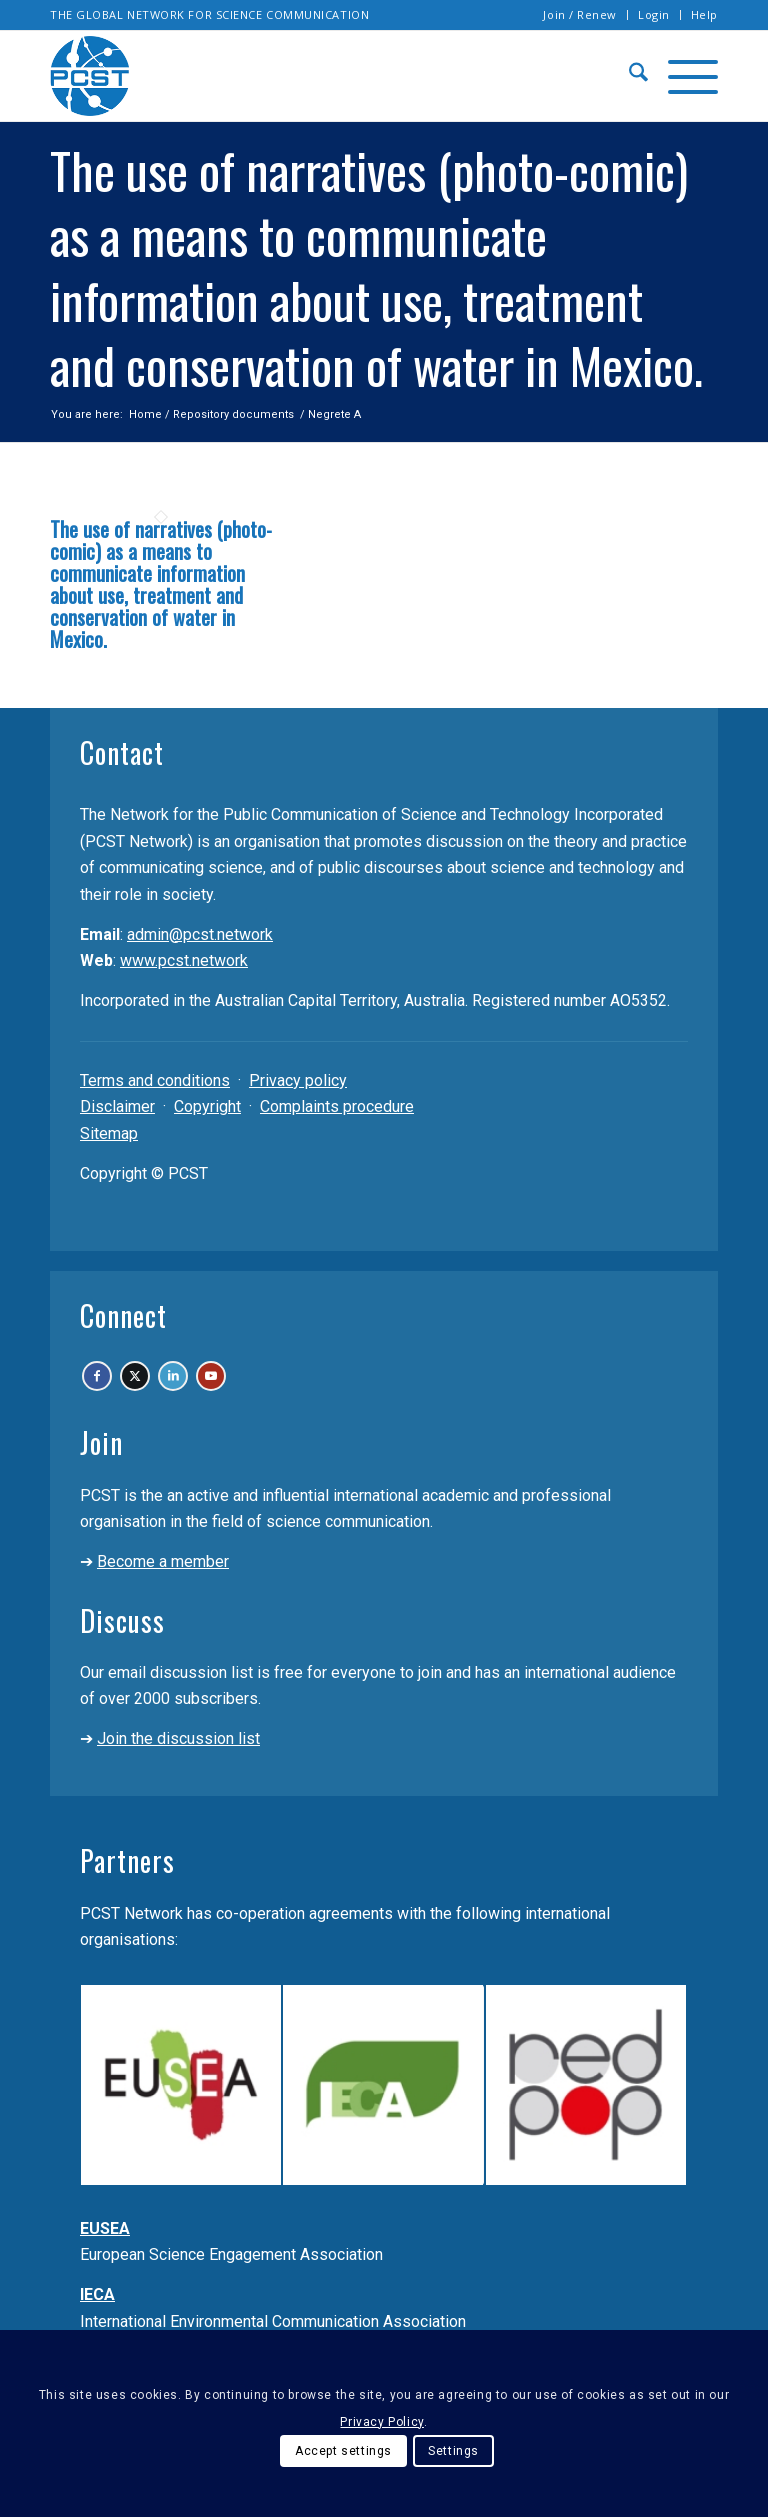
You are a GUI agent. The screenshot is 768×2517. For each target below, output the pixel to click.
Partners (127, 1885)
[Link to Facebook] (109, 1388)
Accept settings (343, 2451)
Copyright (207, 1106)
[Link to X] (175, 1388)
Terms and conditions (155, 1080)
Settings (453, 2451)
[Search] (628, 76)
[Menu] (683, 76)
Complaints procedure (337, 1106)
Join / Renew (580, 14)
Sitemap (109, 1133)
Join (101, 1467)
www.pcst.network (184, 960)
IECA (97, 2319)
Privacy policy (298, 1080)
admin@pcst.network (200, 934)
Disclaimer (117, 1106)
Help (704, 14)
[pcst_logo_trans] (90, 76)
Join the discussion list (178, 1763)
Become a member (163, 1586)
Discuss (122, 1645)
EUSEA (105, 2253)
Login (654, 14)
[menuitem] (580, 15)
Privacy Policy (381, 2422)
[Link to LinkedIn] (241, 1388)
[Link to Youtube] (307, 1388)
